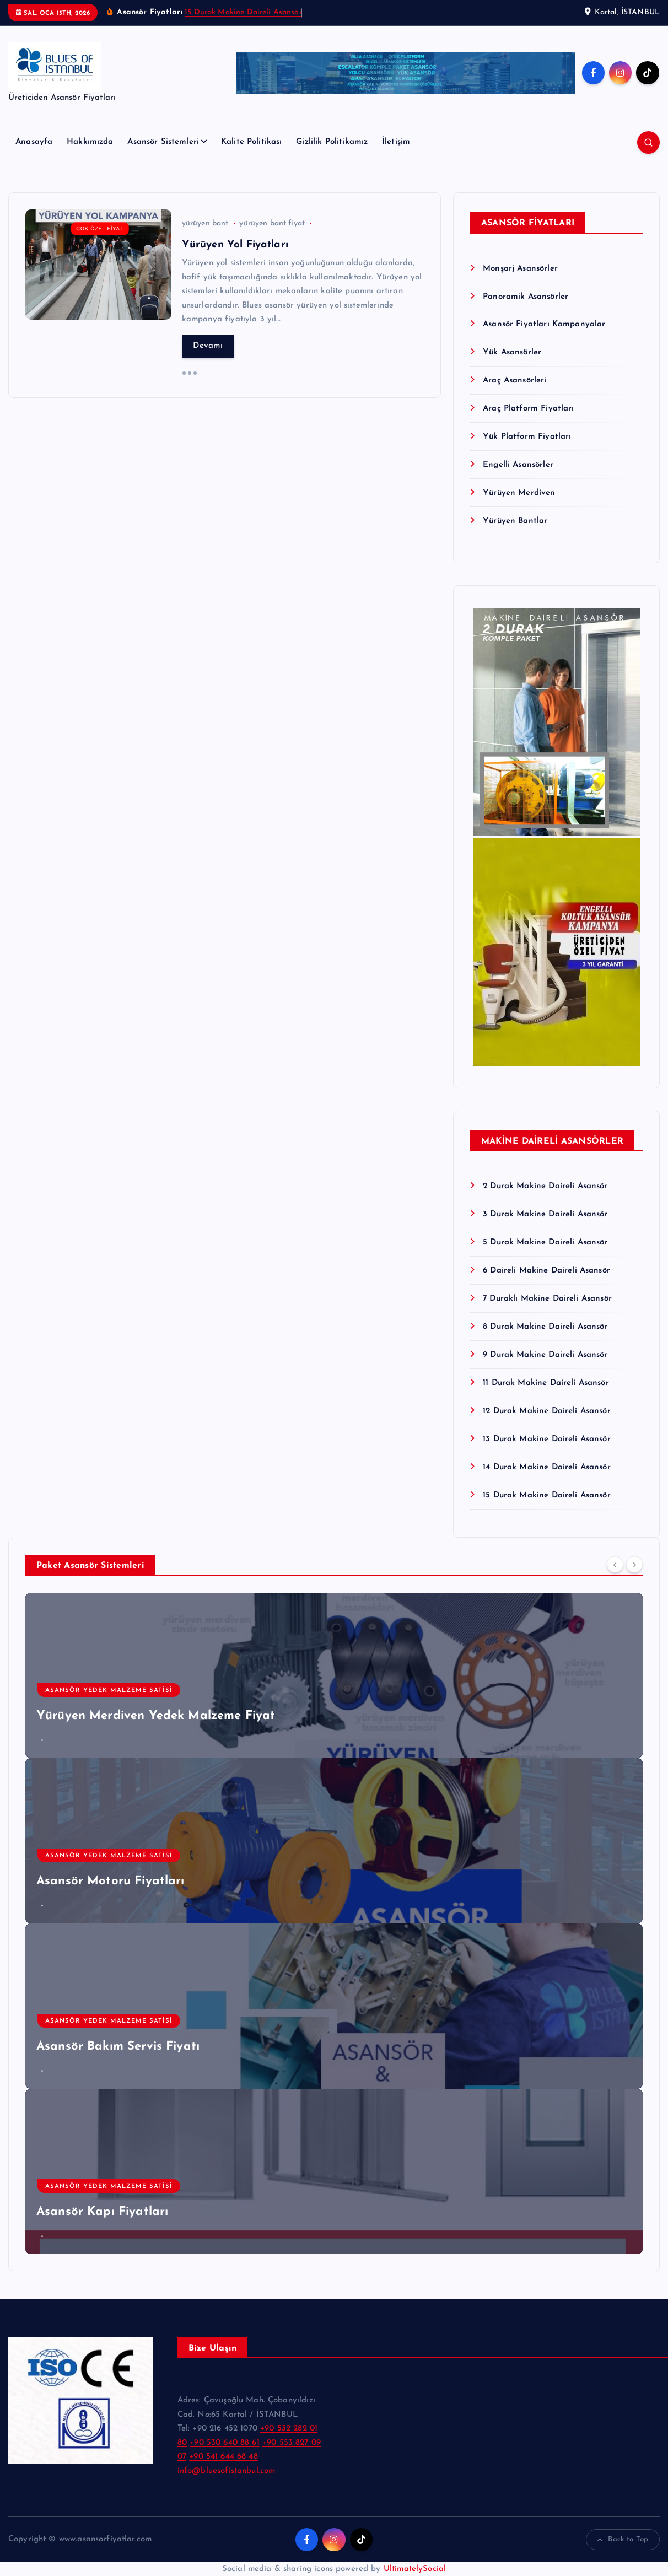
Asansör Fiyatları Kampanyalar (544, 324)
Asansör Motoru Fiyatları (110, 1881)
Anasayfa (33, 142)
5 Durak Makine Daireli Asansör (545, 1242)
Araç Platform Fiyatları (528, 409)
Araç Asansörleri (514, 380)
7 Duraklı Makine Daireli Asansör (547, 1299)
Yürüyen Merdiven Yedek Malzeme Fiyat (155, 1716)
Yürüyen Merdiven (519, 493)
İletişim (396, 142)
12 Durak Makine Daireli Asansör (547, 1411)
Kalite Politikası (251, 142)
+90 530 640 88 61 (225, 2443)
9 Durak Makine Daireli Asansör (545, 1355)
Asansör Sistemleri (163, 142)
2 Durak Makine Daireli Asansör (545, 1186)
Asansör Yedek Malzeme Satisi (109, 1691)
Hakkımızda (90, 142)
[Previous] (615, 1564)
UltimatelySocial (415, 2569)
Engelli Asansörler (518, 465)
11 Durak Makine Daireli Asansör (546, 1383)
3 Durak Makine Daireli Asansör (545, 1214)
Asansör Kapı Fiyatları (102, 2212)
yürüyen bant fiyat (272, 223)
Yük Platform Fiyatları (527, 437)
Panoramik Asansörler (525, 297)
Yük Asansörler (512, 352)
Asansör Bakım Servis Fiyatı (118, 2046)
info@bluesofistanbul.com (226, 2471)
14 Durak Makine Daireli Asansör (547, 1467)
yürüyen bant (205, 223)
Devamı (208, 346)
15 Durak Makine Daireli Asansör (243, 12)
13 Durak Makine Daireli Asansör (547, 1439)
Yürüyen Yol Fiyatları (235, 245)
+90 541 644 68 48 (223, 2457)
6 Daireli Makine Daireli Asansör (546, 1271)
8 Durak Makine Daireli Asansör (545, 1327)
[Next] (634, 1564)
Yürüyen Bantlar (515, 521)
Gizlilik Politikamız (332, 142)
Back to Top (622, 2539)
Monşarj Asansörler (520, 269)
